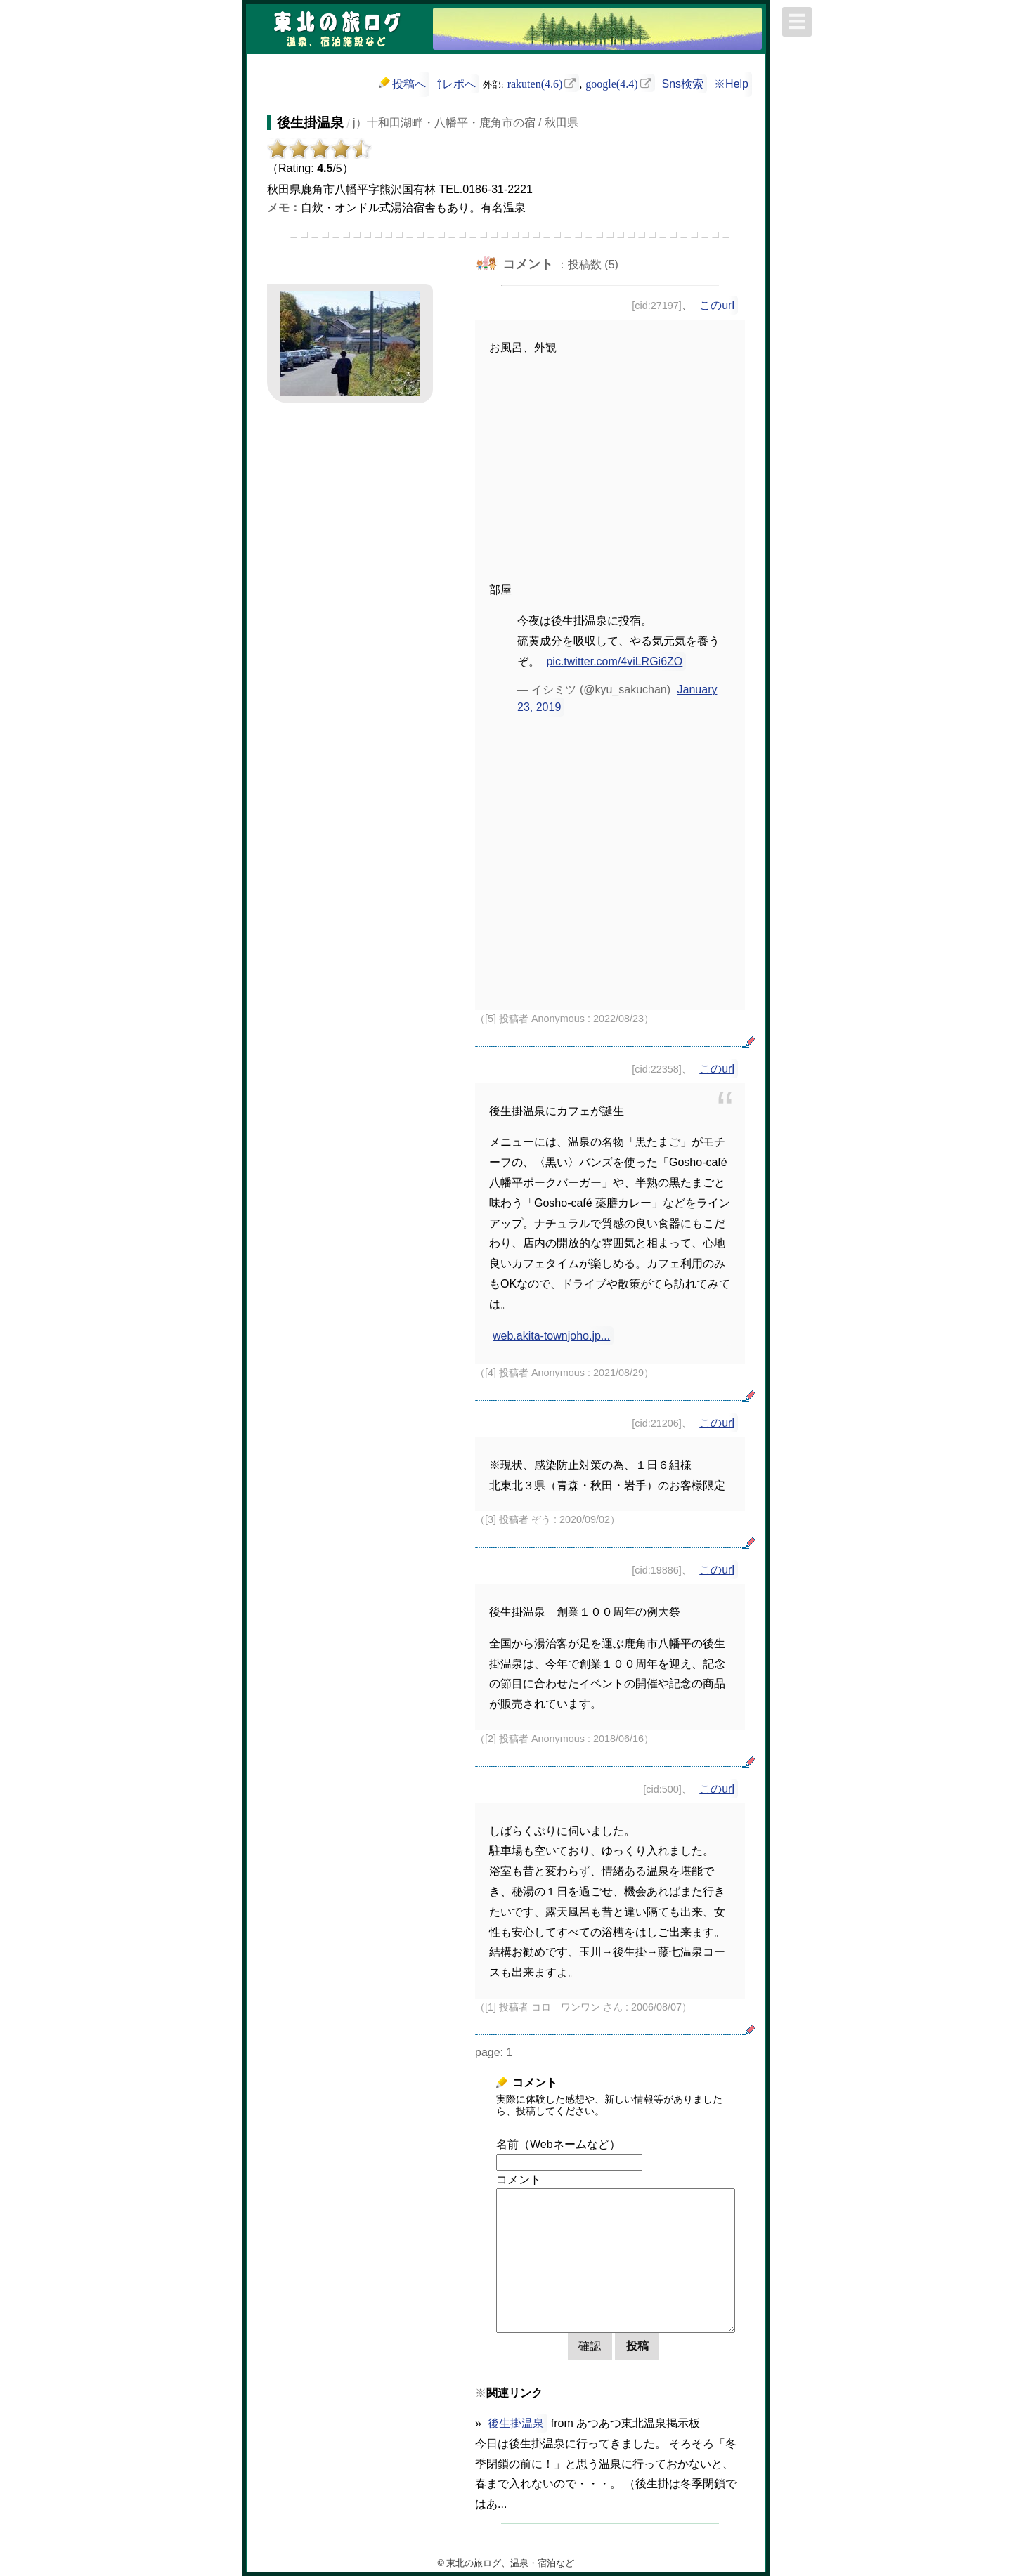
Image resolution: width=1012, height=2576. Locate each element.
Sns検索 (683, 84)
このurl (716, 305)
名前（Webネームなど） (558, 2144)
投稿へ (402, 83)
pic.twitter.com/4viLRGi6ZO (614, 661)
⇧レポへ (456, 84)
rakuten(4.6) (535, 83)
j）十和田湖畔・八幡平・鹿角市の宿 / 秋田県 (465, 123)
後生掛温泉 (516, 2423)
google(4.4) (611, 83)
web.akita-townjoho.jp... (551, 1336)
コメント (518, 2179)
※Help (731, 84)
